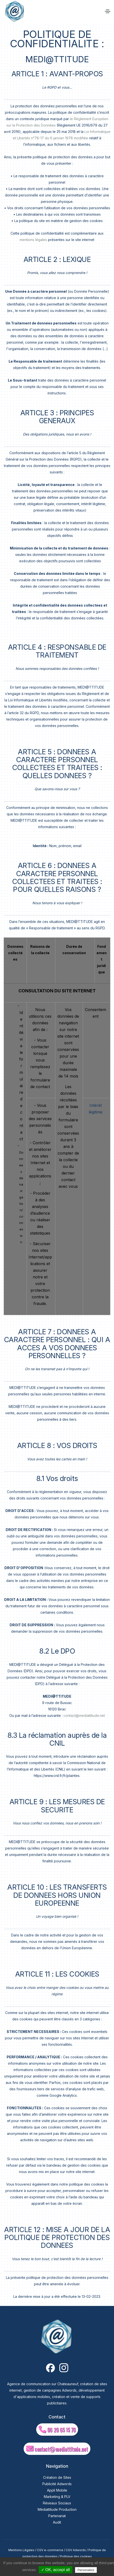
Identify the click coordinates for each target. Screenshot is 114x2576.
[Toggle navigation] (107, 11)
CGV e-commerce (50, 2550)
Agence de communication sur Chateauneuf (42, 2384)
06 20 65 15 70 (57, 2430)
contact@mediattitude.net (84, 1715)
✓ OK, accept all (55, 2570)
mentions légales (33, 240)
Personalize (86, 2570)
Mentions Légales (21, 2550)
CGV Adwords (76, 2550)
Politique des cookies (76, 2556)
